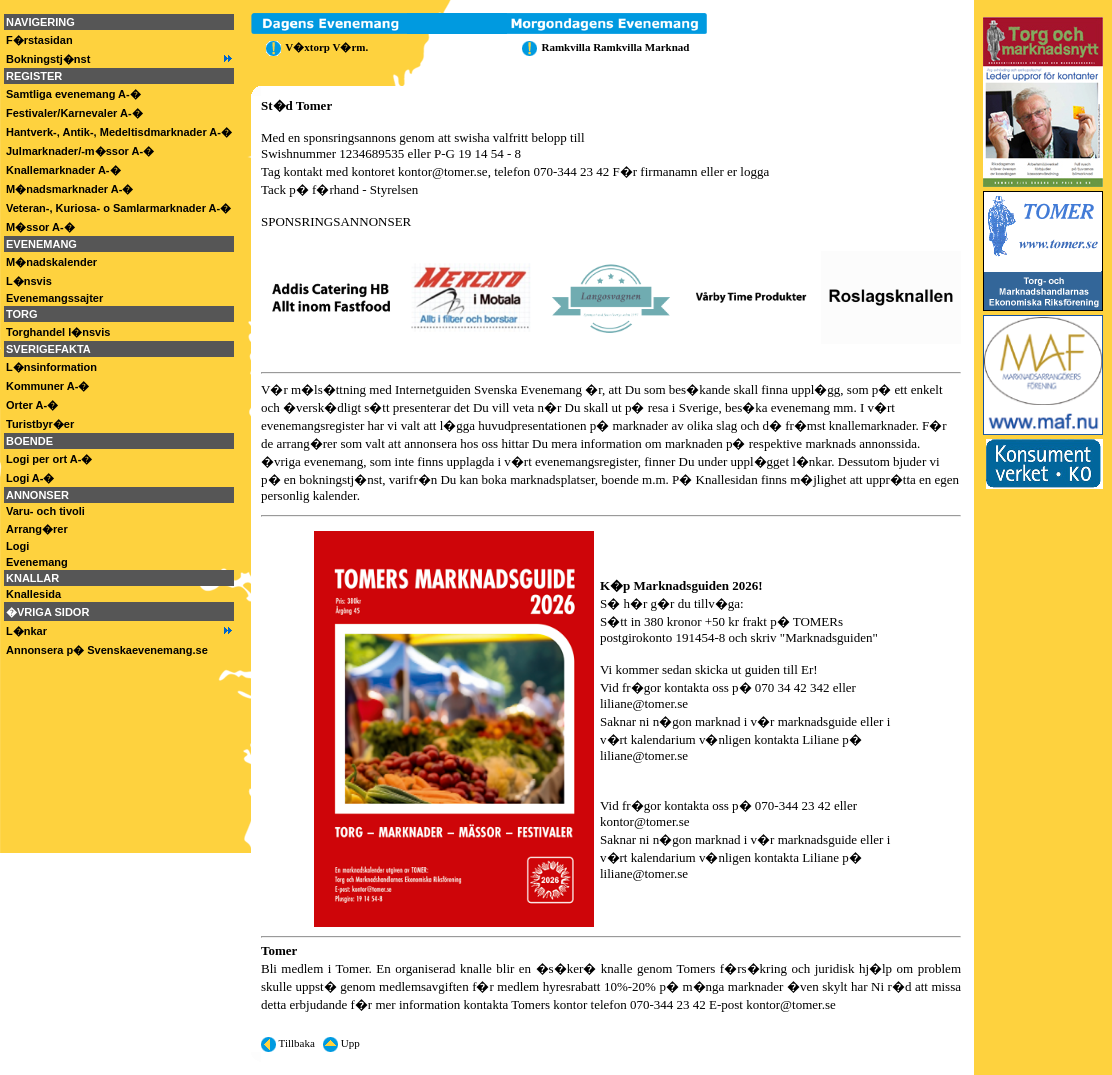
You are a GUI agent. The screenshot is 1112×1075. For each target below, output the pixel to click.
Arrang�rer (37, 529)
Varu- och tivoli (45, 511)
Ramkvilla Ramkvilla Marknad (603, 47)
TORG (22, 314)
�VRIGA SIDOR (47, 612)
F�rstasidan (39, 40)
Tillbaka (288, 1043)
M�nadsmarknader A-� (69, 189)
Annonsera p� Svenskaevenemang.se (107, 650)
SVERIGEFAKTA (48, 349)
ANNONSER (37, 495)
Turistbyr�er (40, 424)
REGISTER (34, 76)
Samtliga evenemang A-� (73, 94)
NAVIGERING (40, 22)
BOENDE (29, 441)
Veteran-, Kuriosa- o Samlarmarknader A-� (118, 208)
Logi (17, 546)
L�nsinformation (51, 367)
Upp (341, 1043)
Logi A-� (30, 478)
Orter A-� (32, 405)
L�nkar (26, 631)
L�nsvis (29, 281)
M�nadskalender (51, 262)
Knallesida (33, 594)
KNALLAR (32, 578)
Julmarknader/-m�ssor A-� (80, 151)
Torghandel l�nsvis (58, 332)
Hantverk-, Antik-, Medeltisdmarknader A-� (119, 132)
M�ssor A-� (40, 227)
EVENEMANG (41, 244)
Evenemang (37, 562)
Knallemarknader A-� (63, 170)
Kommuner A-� (47, 386)
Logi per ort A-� (49, 459)
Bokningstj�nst (48, 59)
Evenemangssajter (54, 298)
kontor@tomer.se (443, 171)
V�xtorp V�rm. (314, 47)
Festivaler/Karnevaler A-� (74, 113)
